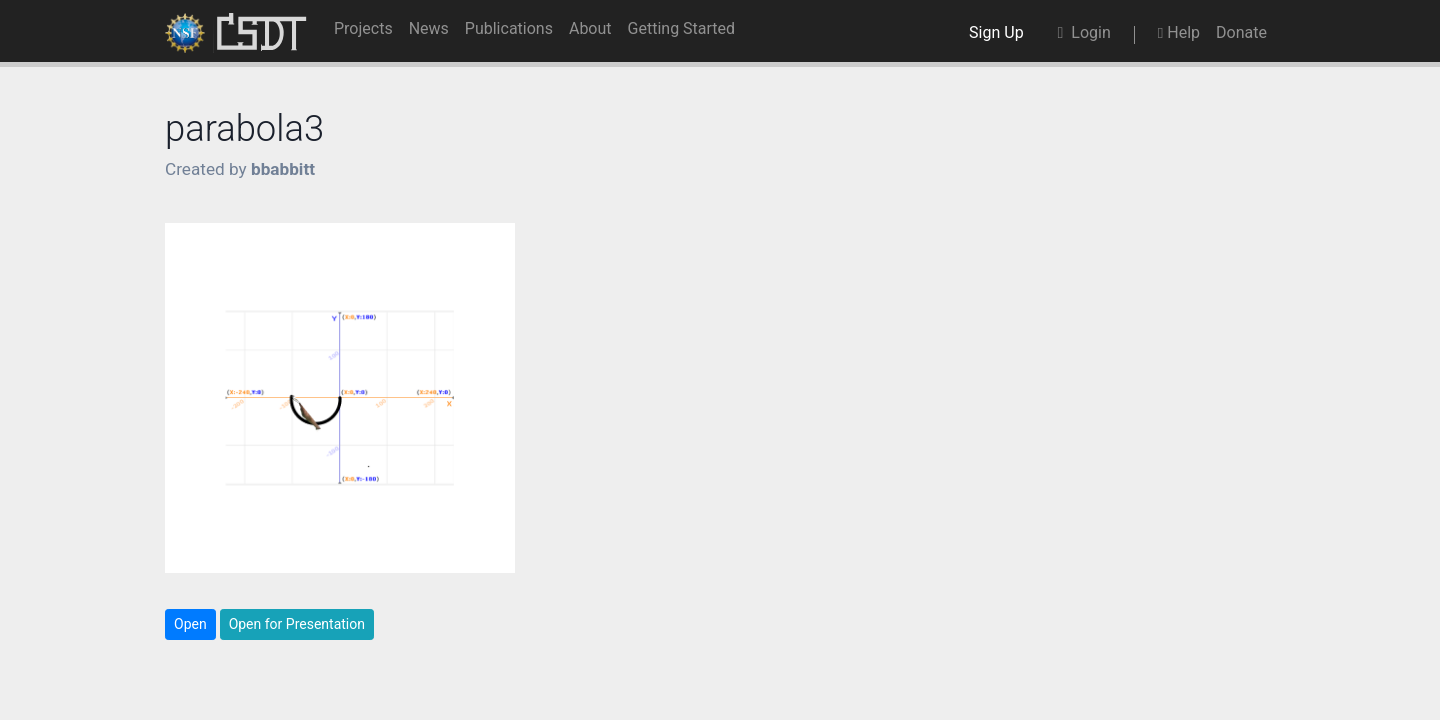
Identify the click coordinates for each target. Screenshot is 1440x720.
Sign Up (1000, 32)
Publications (509, 28)
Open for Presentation (297, 624)
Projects (363, 28)
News (429, 28)
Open (190, 624)
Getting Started (682, 28)
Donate (1241, 32)
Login (1084, 32)
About (590, 28)
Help (1179, 32)
